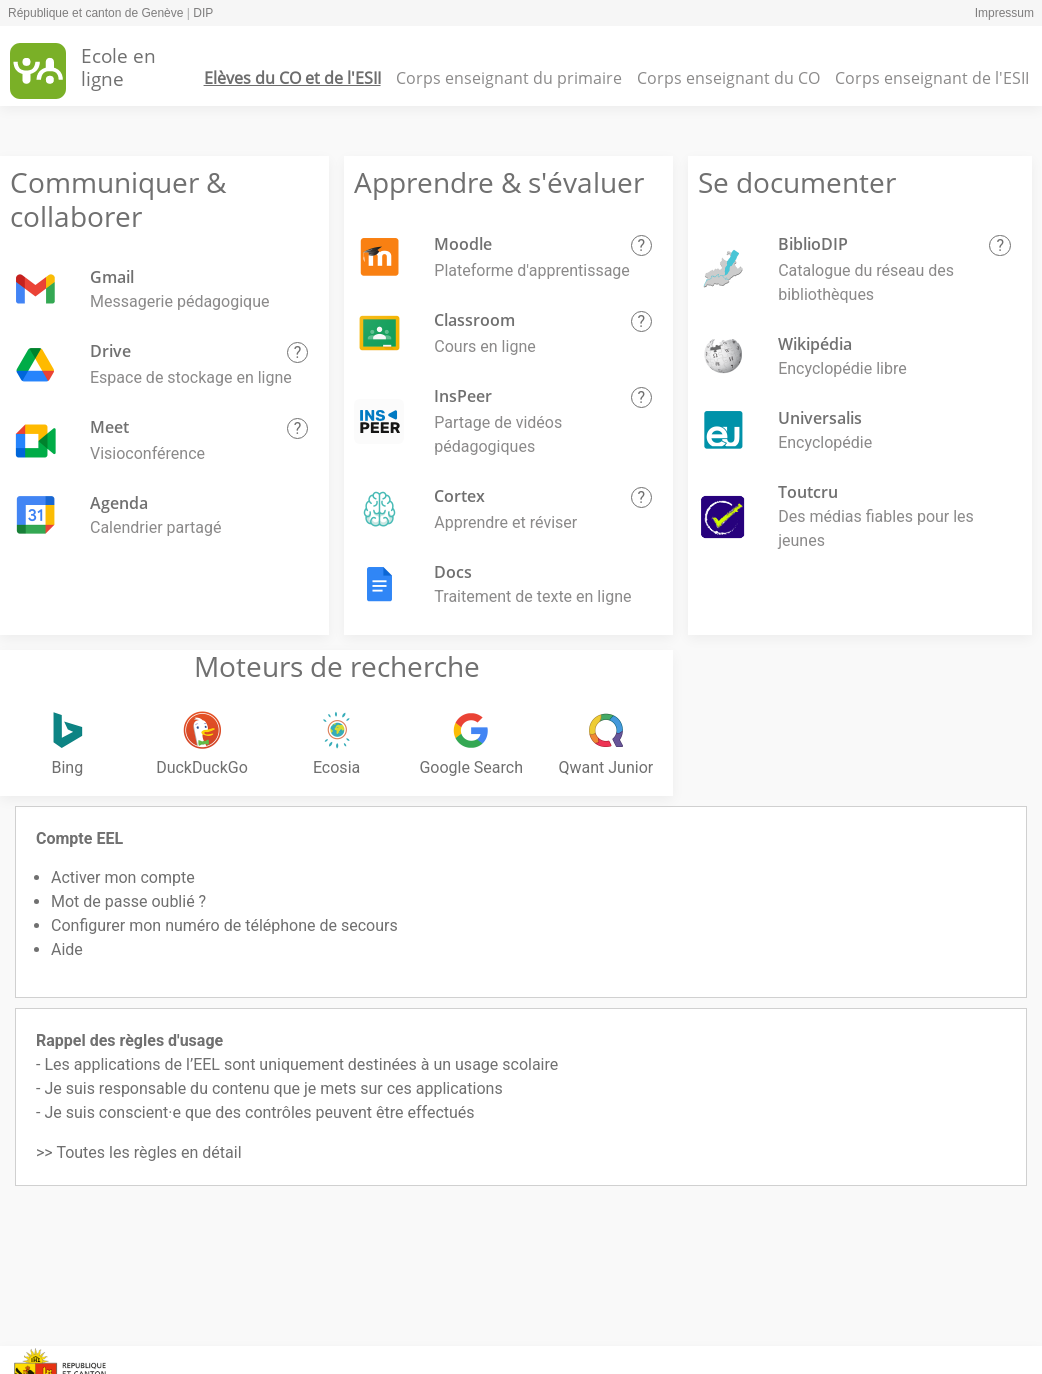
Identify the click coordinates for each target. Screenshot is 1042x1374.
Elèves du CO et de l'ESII (292, 78)
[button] (298, 353)
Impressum (1004, 13)
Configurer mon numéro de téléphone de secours (224, 925)
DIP (203, 13)
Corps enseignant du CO (728, 78)
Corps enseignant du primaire (509, 78)
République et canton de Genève (95, 13)
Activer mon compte (123, 877)
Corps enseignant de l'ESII (932, 78)
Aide (67, 949)
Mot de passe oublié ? (128, 901)
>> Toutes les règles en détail (139, 1152)
